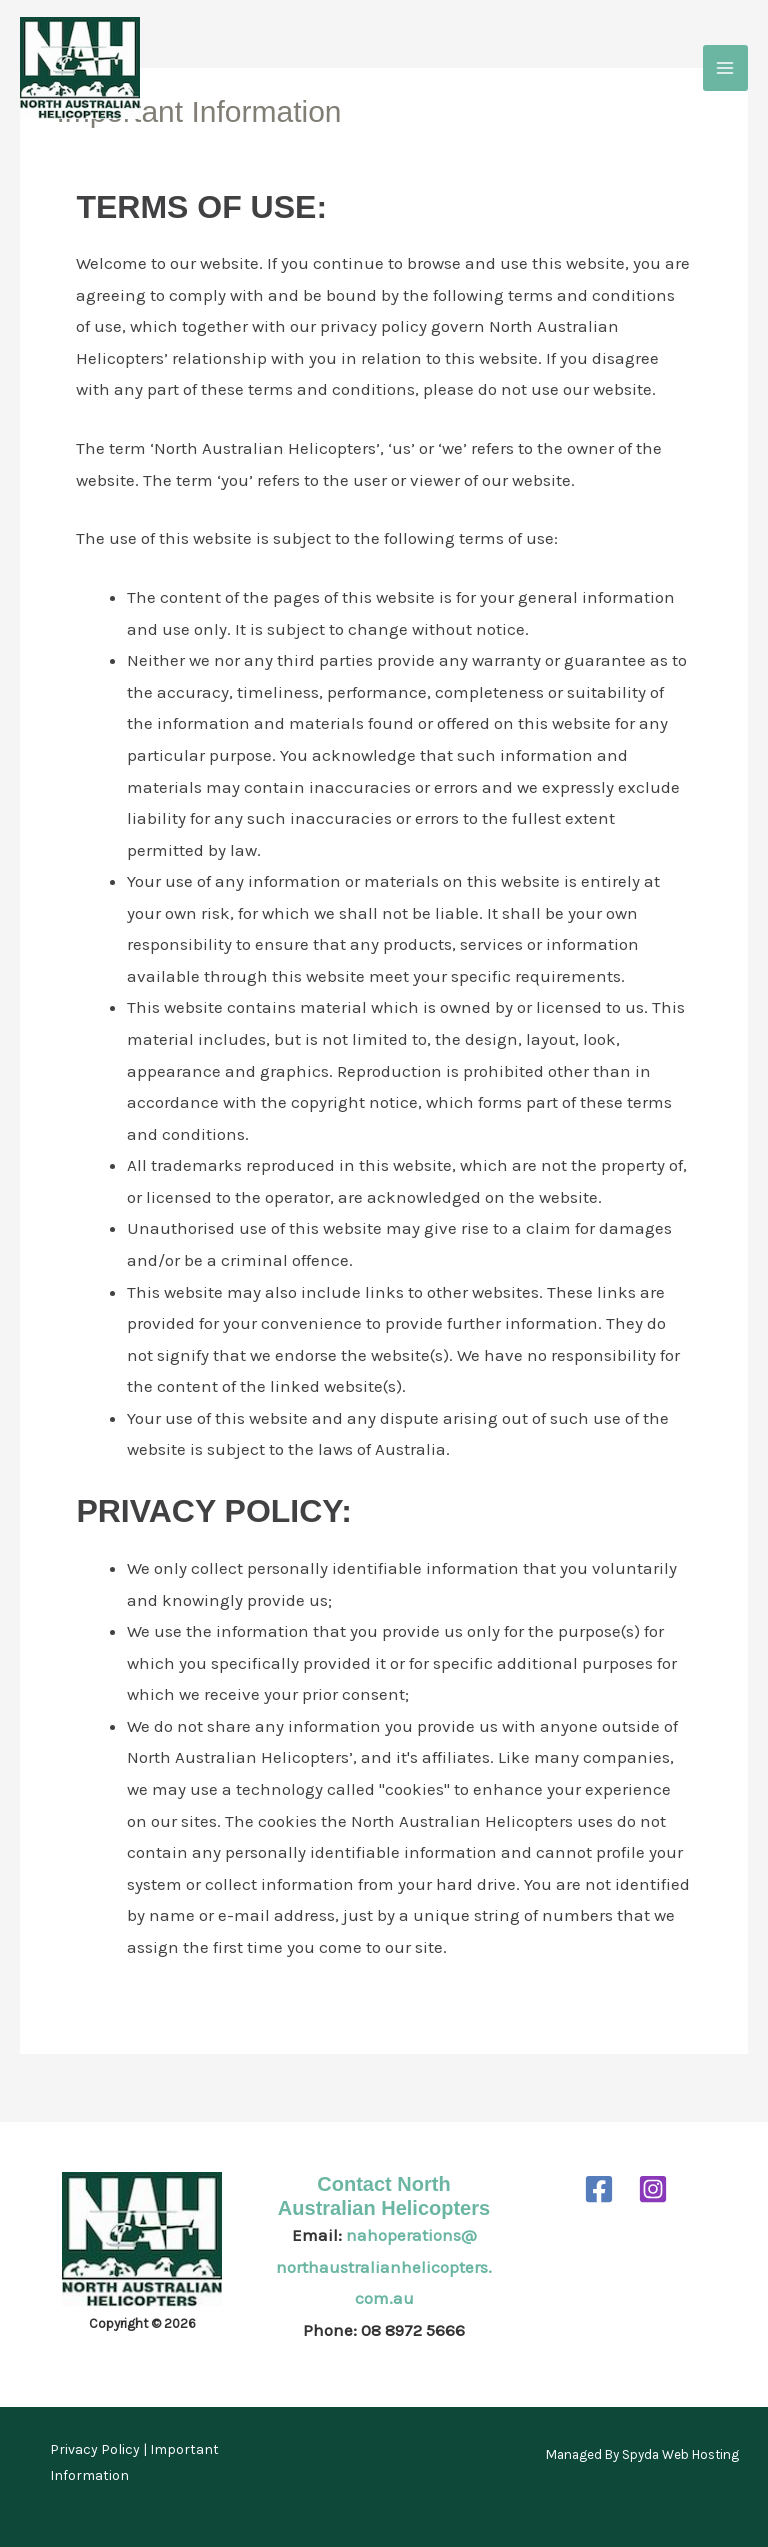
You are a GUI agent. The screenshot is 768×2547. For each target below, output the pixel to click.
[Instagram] (653, 2189)
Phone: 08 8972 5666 (384, 2330)
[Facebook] (599, 2189)
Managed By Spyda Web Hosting (642, 2454)
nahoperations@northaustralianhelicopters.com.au (384, 2266)
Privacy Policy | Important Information (134, 2462)
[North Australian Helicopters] (80, 68)
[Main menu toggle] (726, 68)
